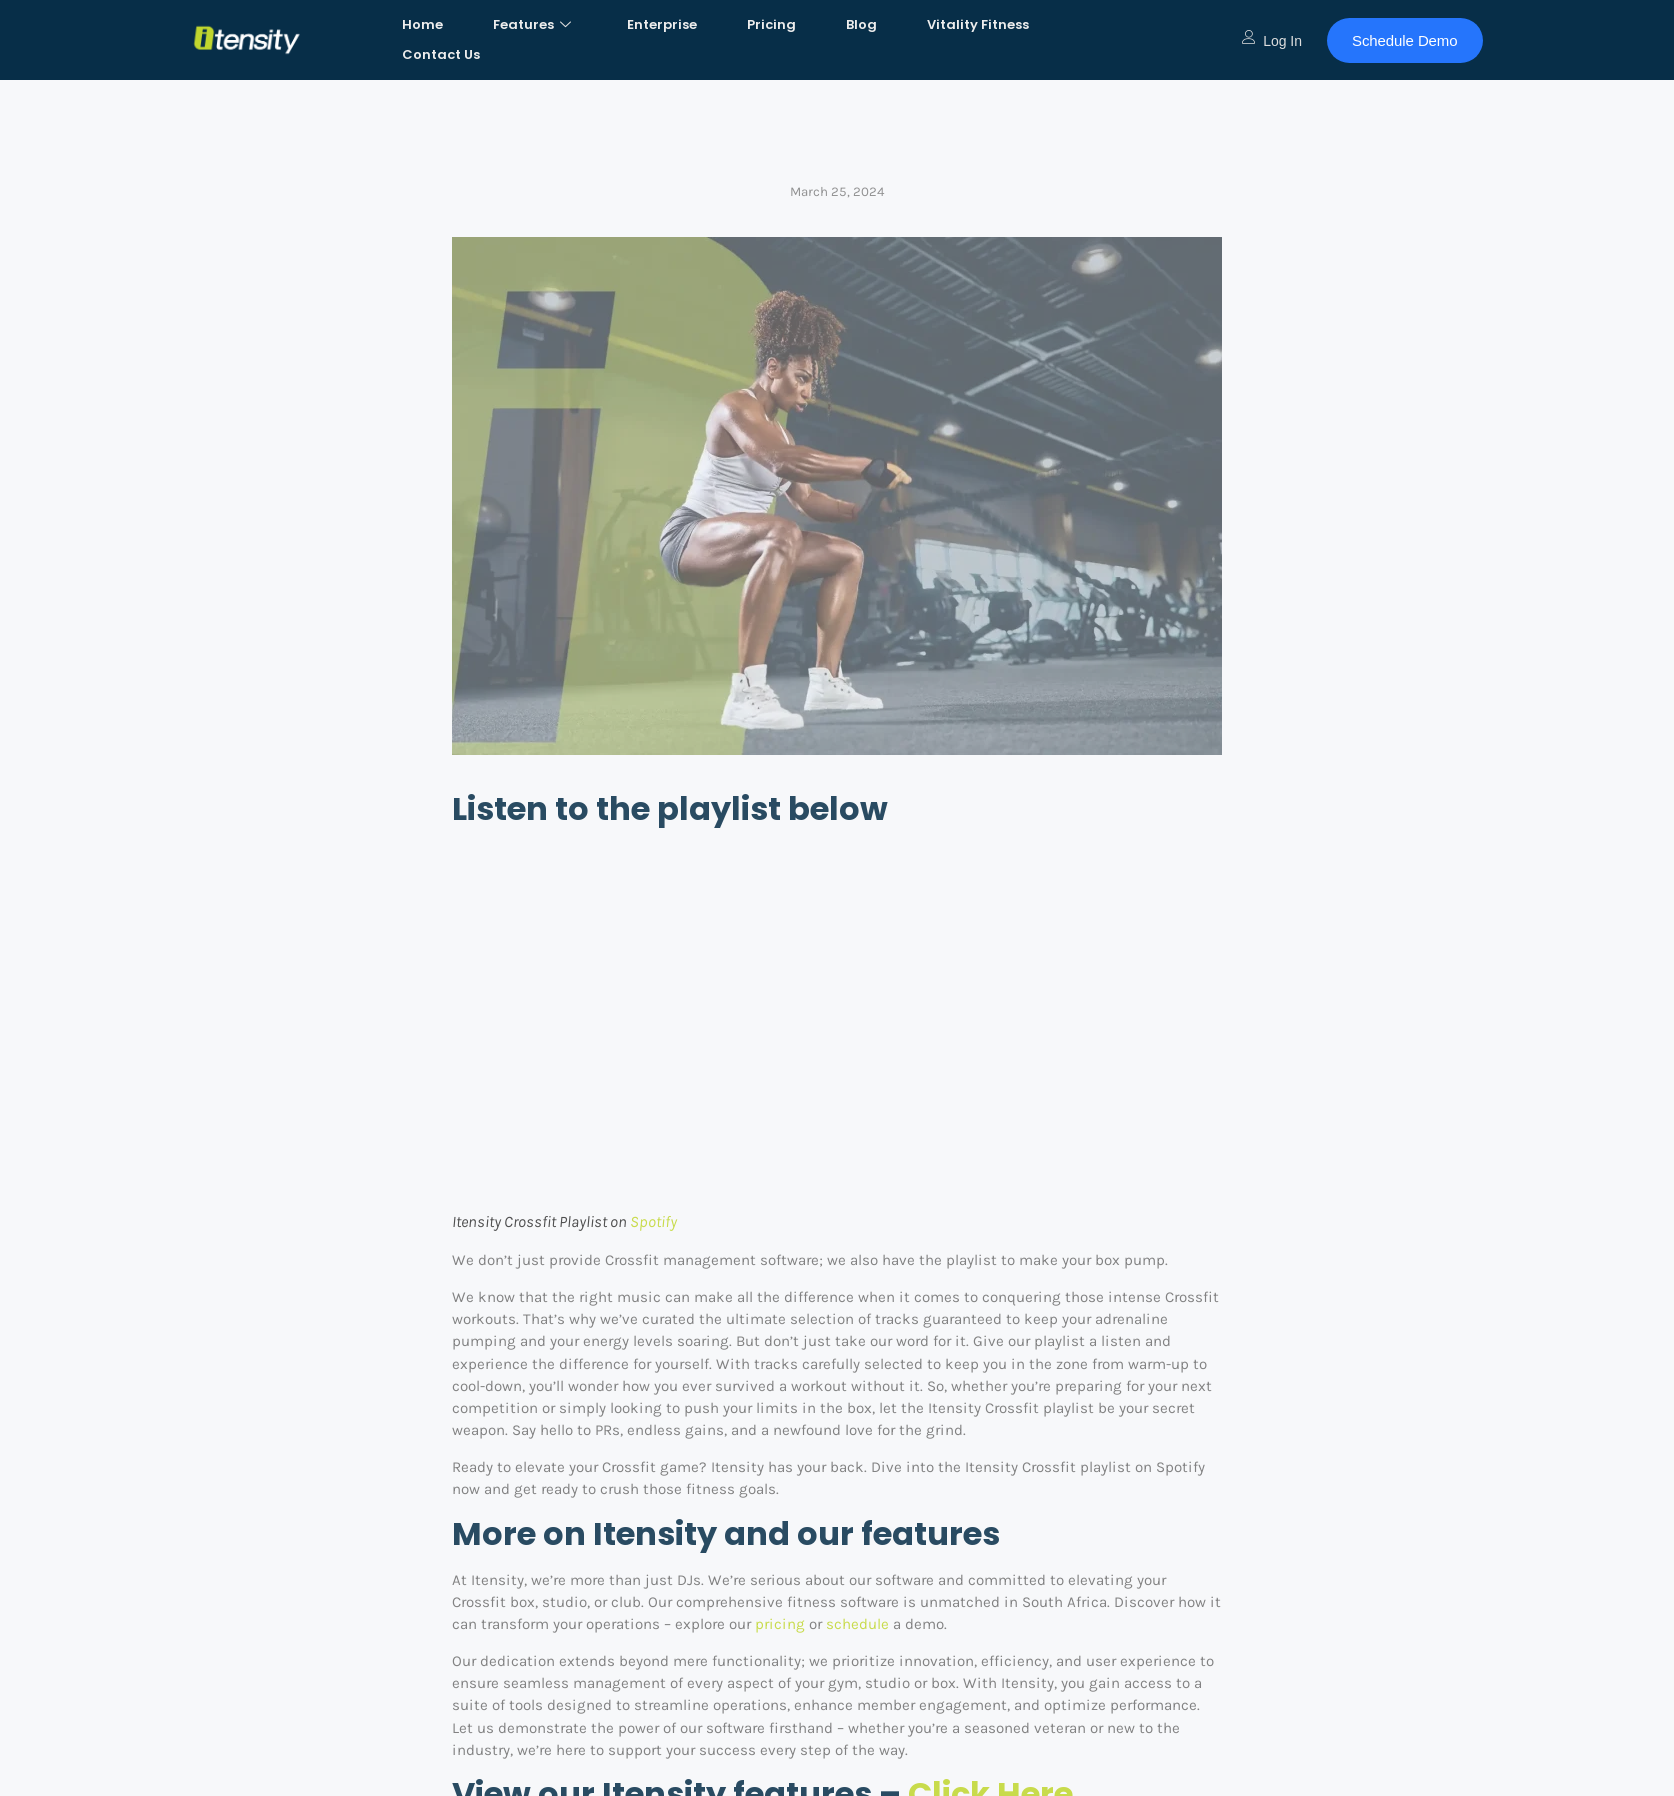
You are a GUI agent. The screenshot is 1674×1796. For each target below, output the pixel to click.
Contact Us (441, 54)
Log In (1272, 40)
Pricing (771, 24)
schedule (857, 1624)
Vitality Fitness (978, 24)
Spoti (647, 1221)
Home (422, 24)
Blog (861, 24)
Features (532, 24)
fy (671, 1221)
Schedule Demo (1404, 40)
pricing (780, 1624)
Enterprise (662, 24)
